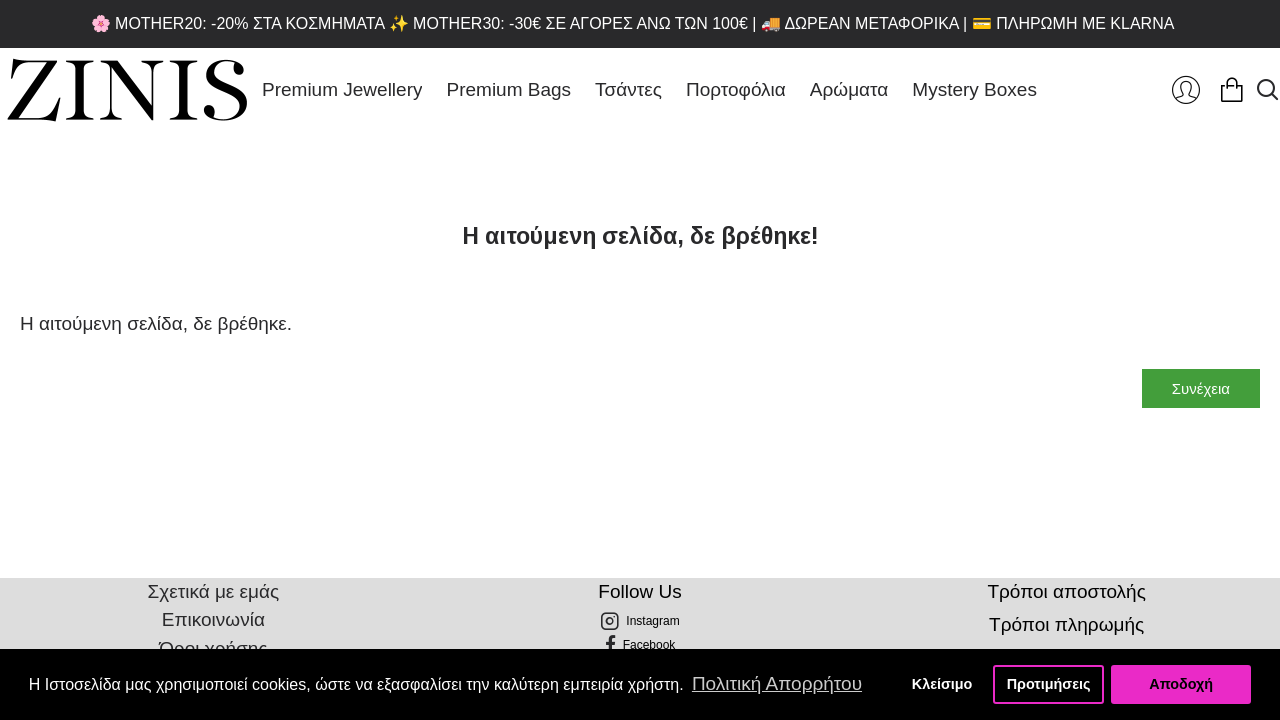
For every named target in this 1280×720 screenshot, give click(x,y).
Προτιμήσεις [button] (1049, 684)
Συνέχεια (1201, 388)
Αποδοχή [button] (1181, 684)
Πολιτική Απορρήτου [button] (777, 683)
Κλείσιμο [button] (942, 684)
